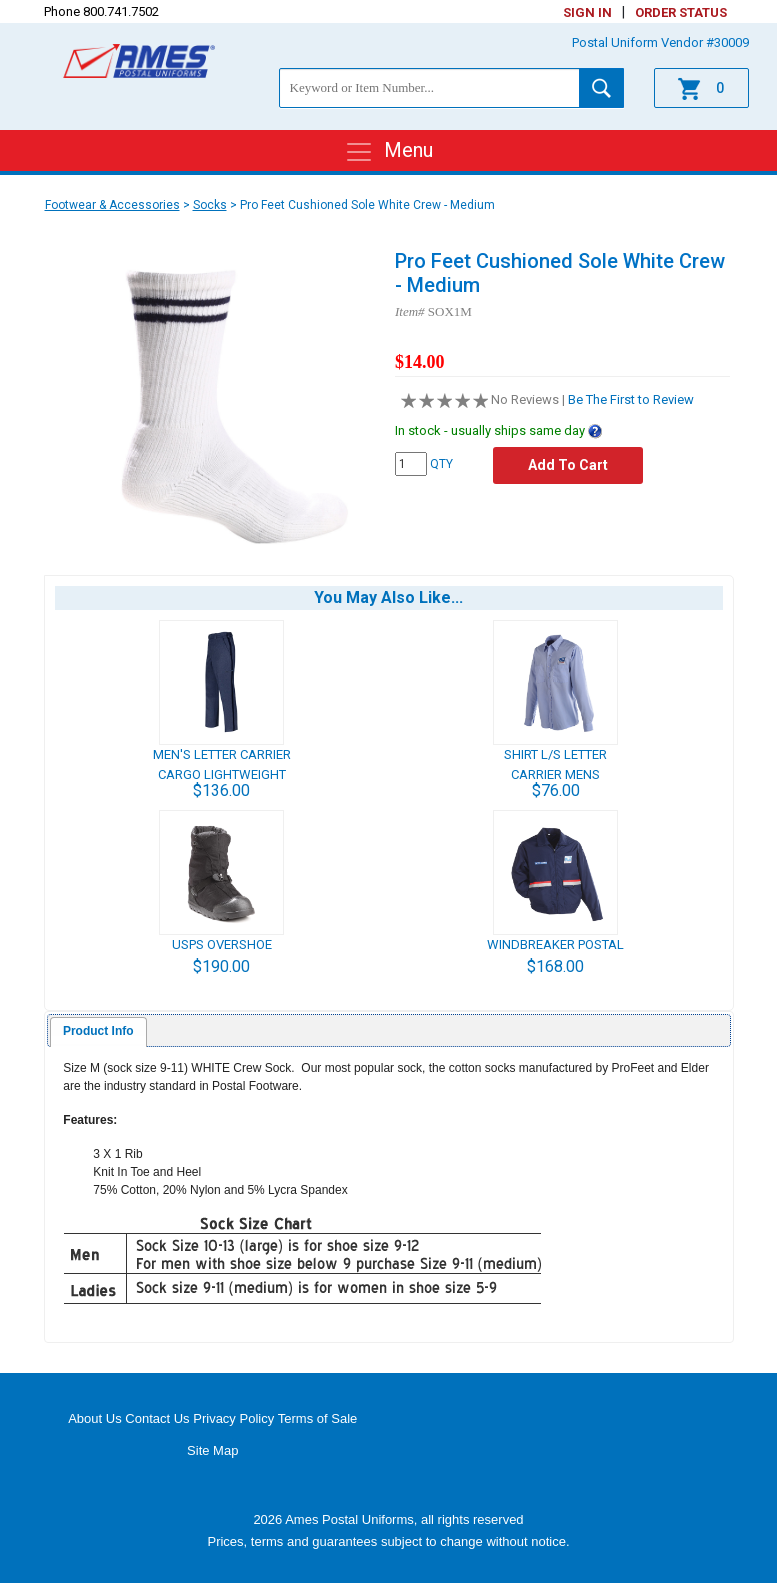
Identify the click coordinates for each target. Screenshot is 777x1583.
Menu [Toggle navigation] (388, 152)
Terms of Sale (317, 1418)
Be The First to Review (631, 399)
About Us (94, 1418)
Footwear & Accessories (112, 205)
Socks (210, 205)
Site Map (212, 1450)
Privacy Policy (233, 1418)
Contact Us (157, 1418)
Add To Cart (568, 465)
